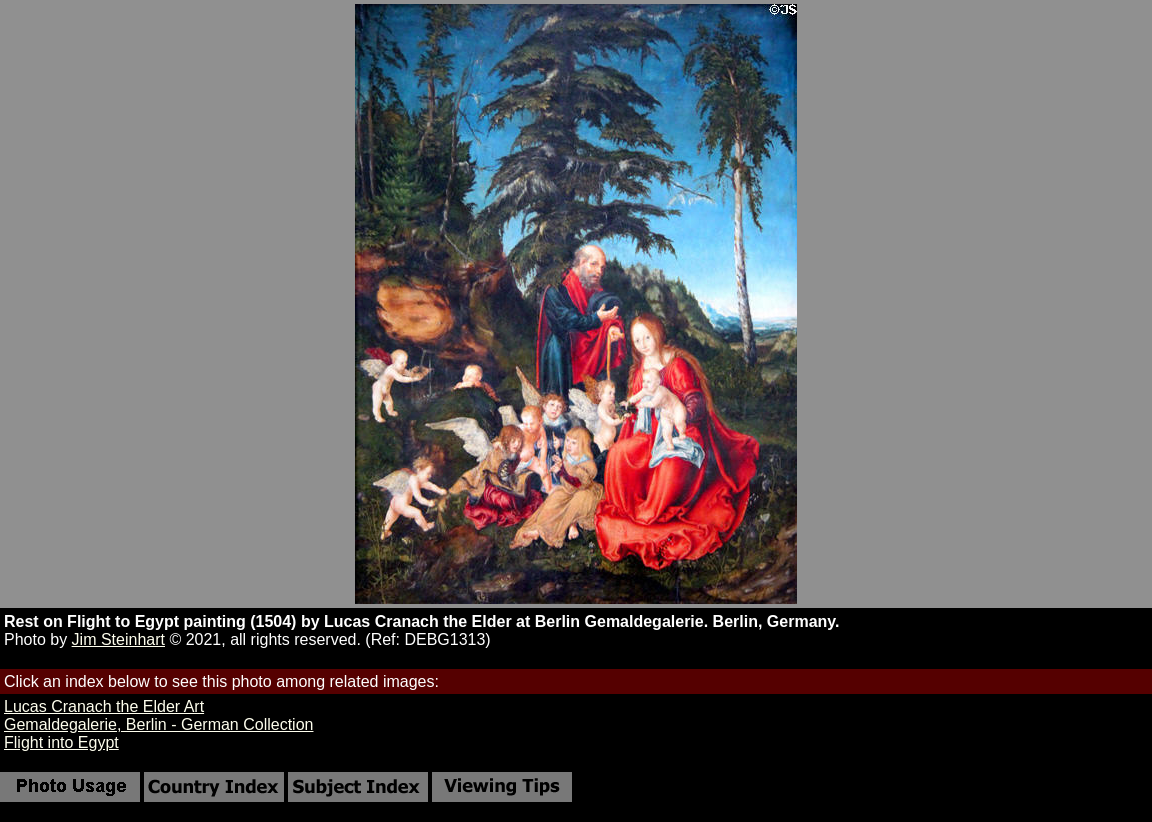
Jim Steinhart (118, 639)
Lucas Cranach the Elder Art (104, 706)
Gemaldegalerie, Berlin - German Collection (158, 724)
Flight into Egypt (61, 742)
